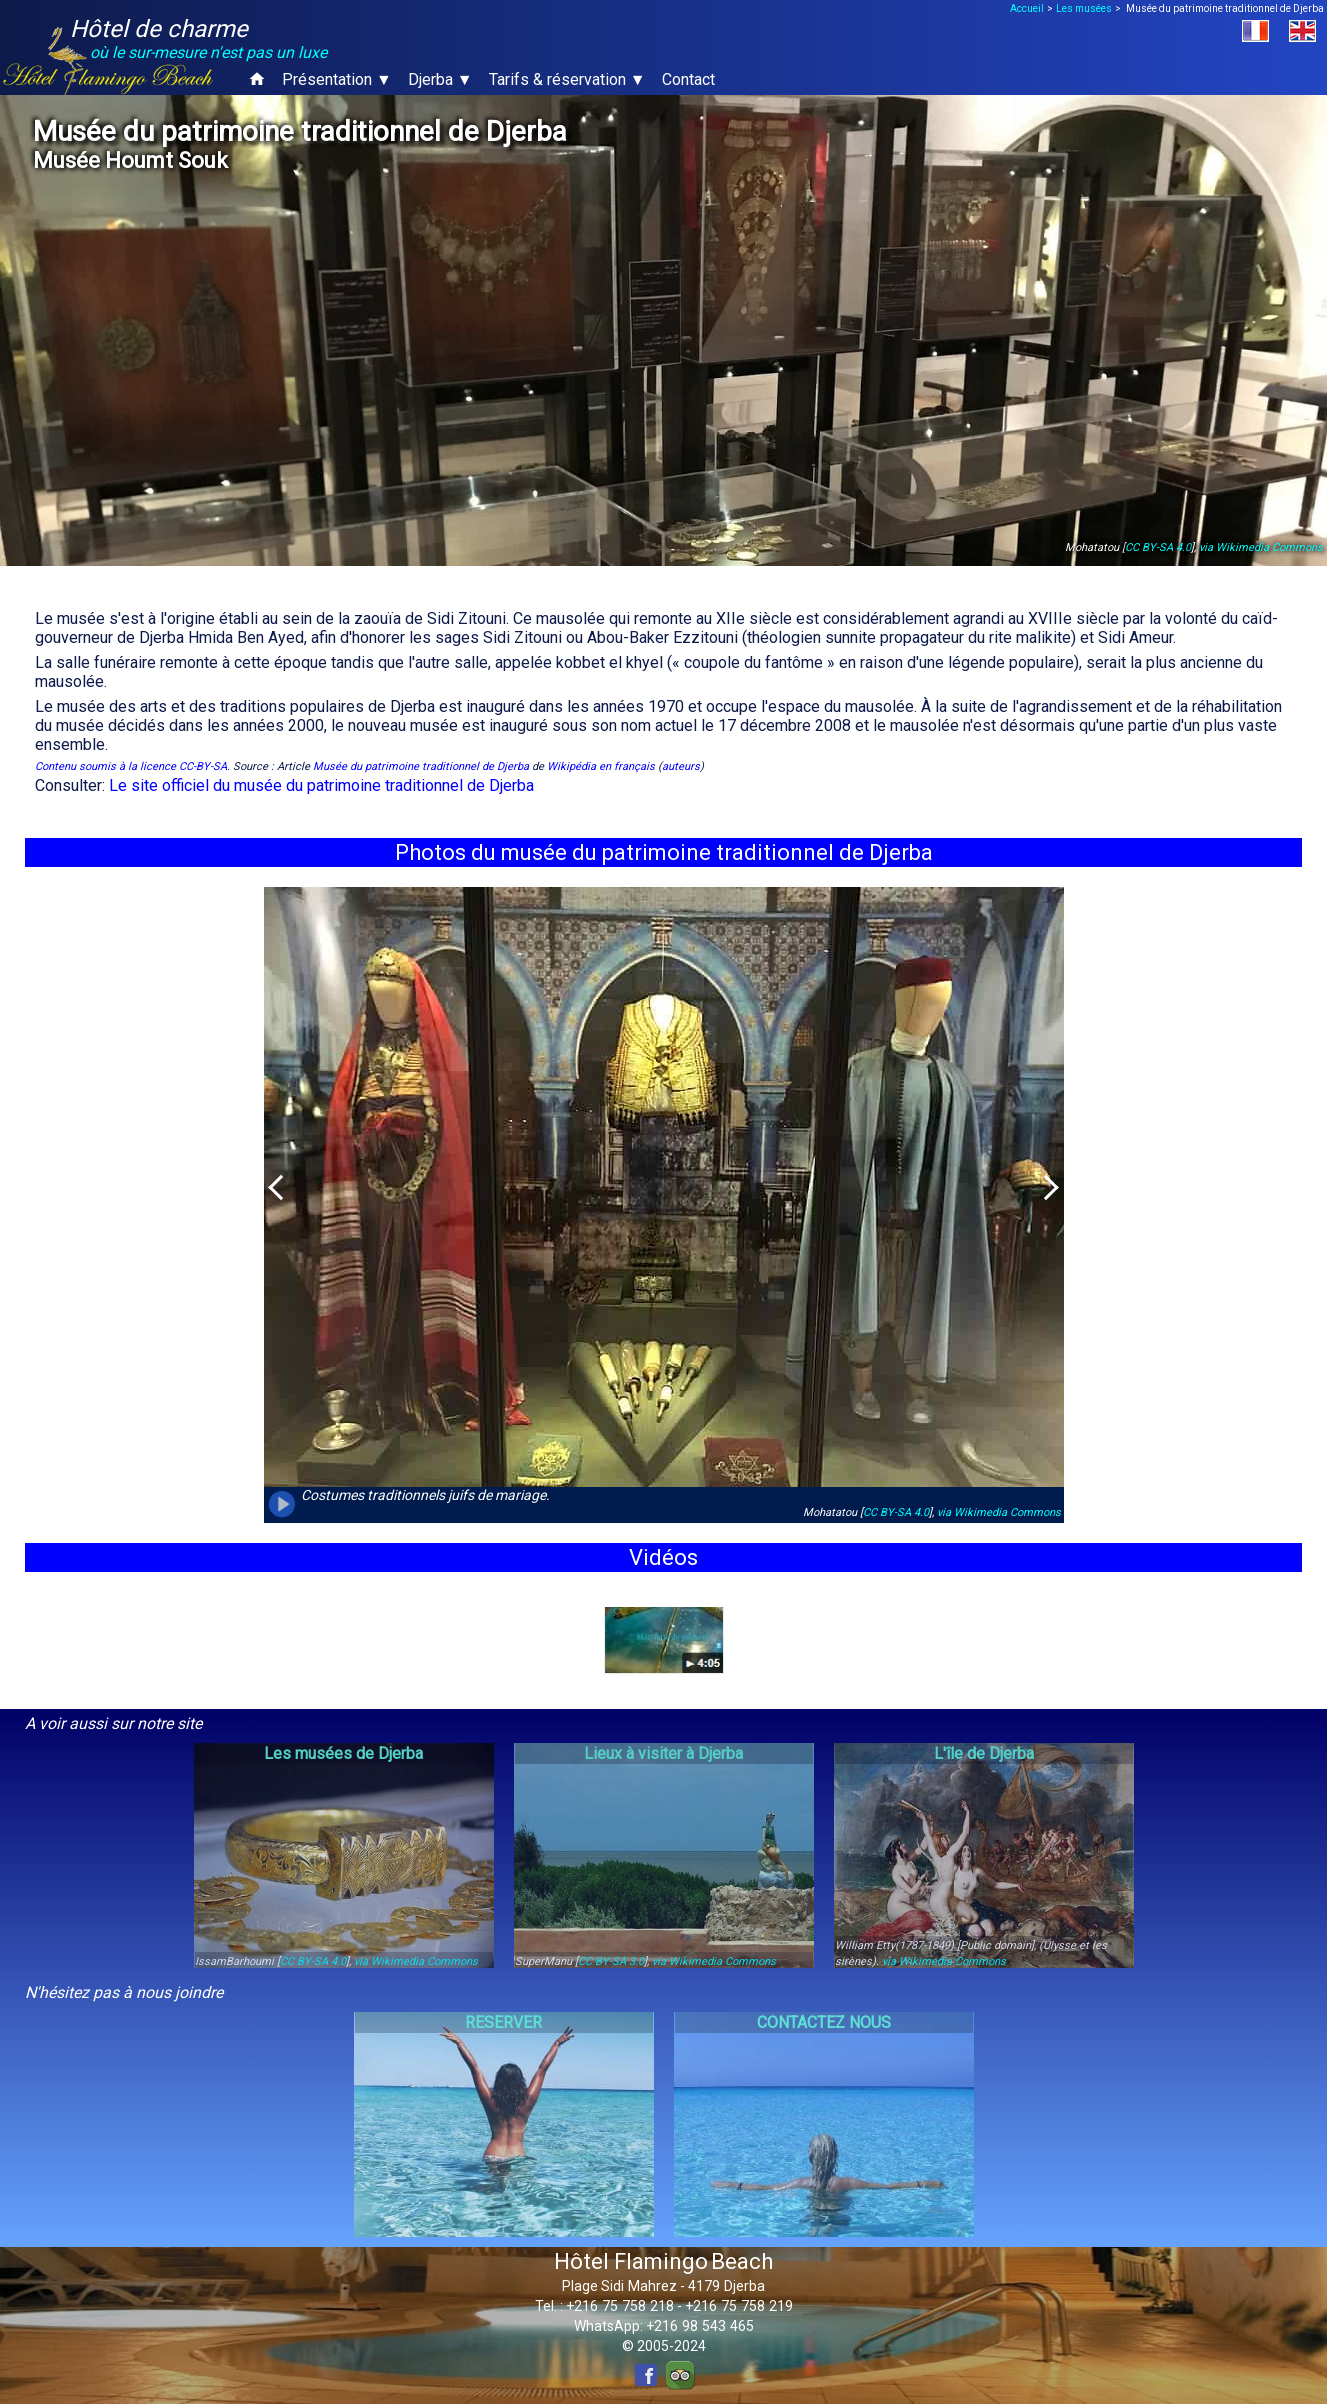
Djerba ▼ (440, 79)
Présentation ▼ (337, 79)
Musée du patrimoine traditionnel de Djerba (421, 766)
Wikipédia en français (601, 766)
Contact (688, 79)
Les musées (1084, 8)
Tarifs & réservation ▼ (567, 79)
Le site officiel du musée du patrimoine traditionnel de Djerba (321, 785)
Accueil (1027, 8)
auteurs (681, 766)
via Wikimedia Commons (1261, 547)
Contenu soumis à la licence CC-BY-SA (131, 766)
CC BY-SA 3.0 (611, 1961)
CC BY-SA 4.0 (1158, 547)
